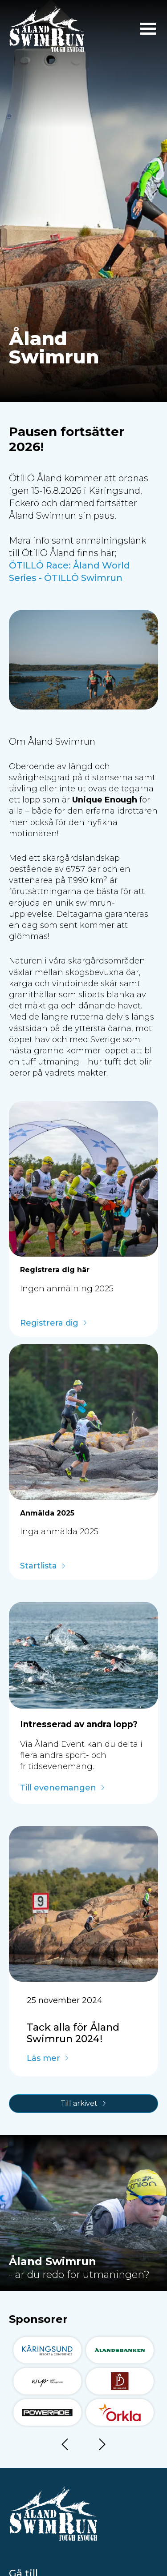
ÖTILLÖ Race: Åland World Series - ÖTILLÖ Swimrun (69, 571)
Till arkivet (79, 2103)
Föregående (65, 2446)
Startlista (38, 1566)
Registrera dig (49, 1323)
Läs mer (43, 2058)
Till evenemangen (58, 1788)
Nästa (101, 2446)
